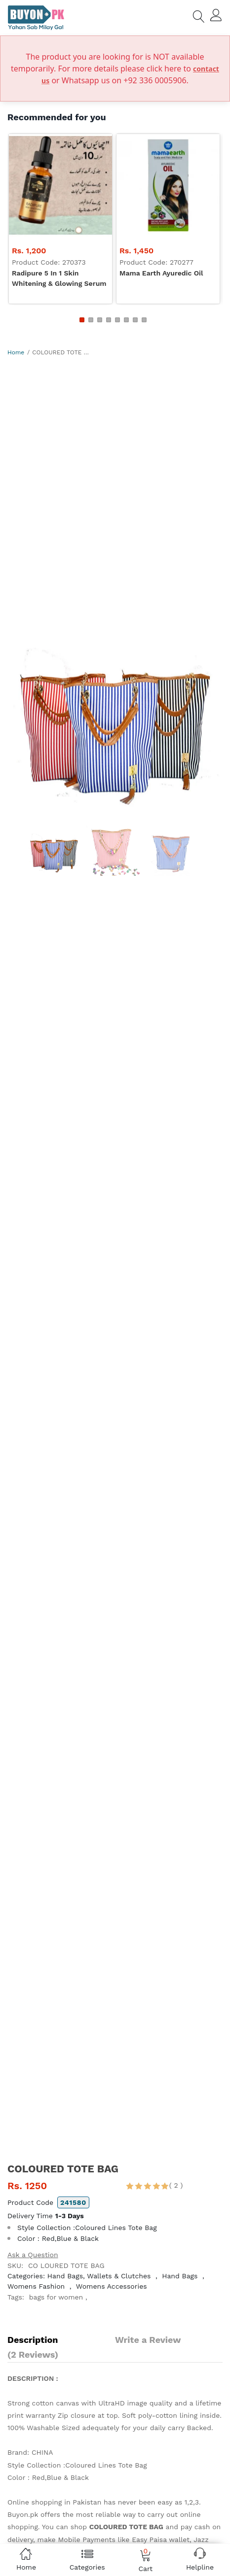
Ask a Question (32, 2255)
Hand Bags (179, 2276)
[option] (115, 709)
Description (32, 2340)
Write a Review (148, 2340)
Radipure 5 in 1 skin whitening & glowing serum (59, 278)
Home (15, 352)
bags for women (56, 2297)
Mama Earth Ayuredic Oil (161, 273)
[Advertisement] (115, 480)
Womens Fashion (36, 2286)
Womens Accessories (111, 2286)
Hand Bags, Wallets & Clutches (99, 2276)
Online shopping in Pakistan (54, 2502)
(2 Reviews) (32, 2354)
